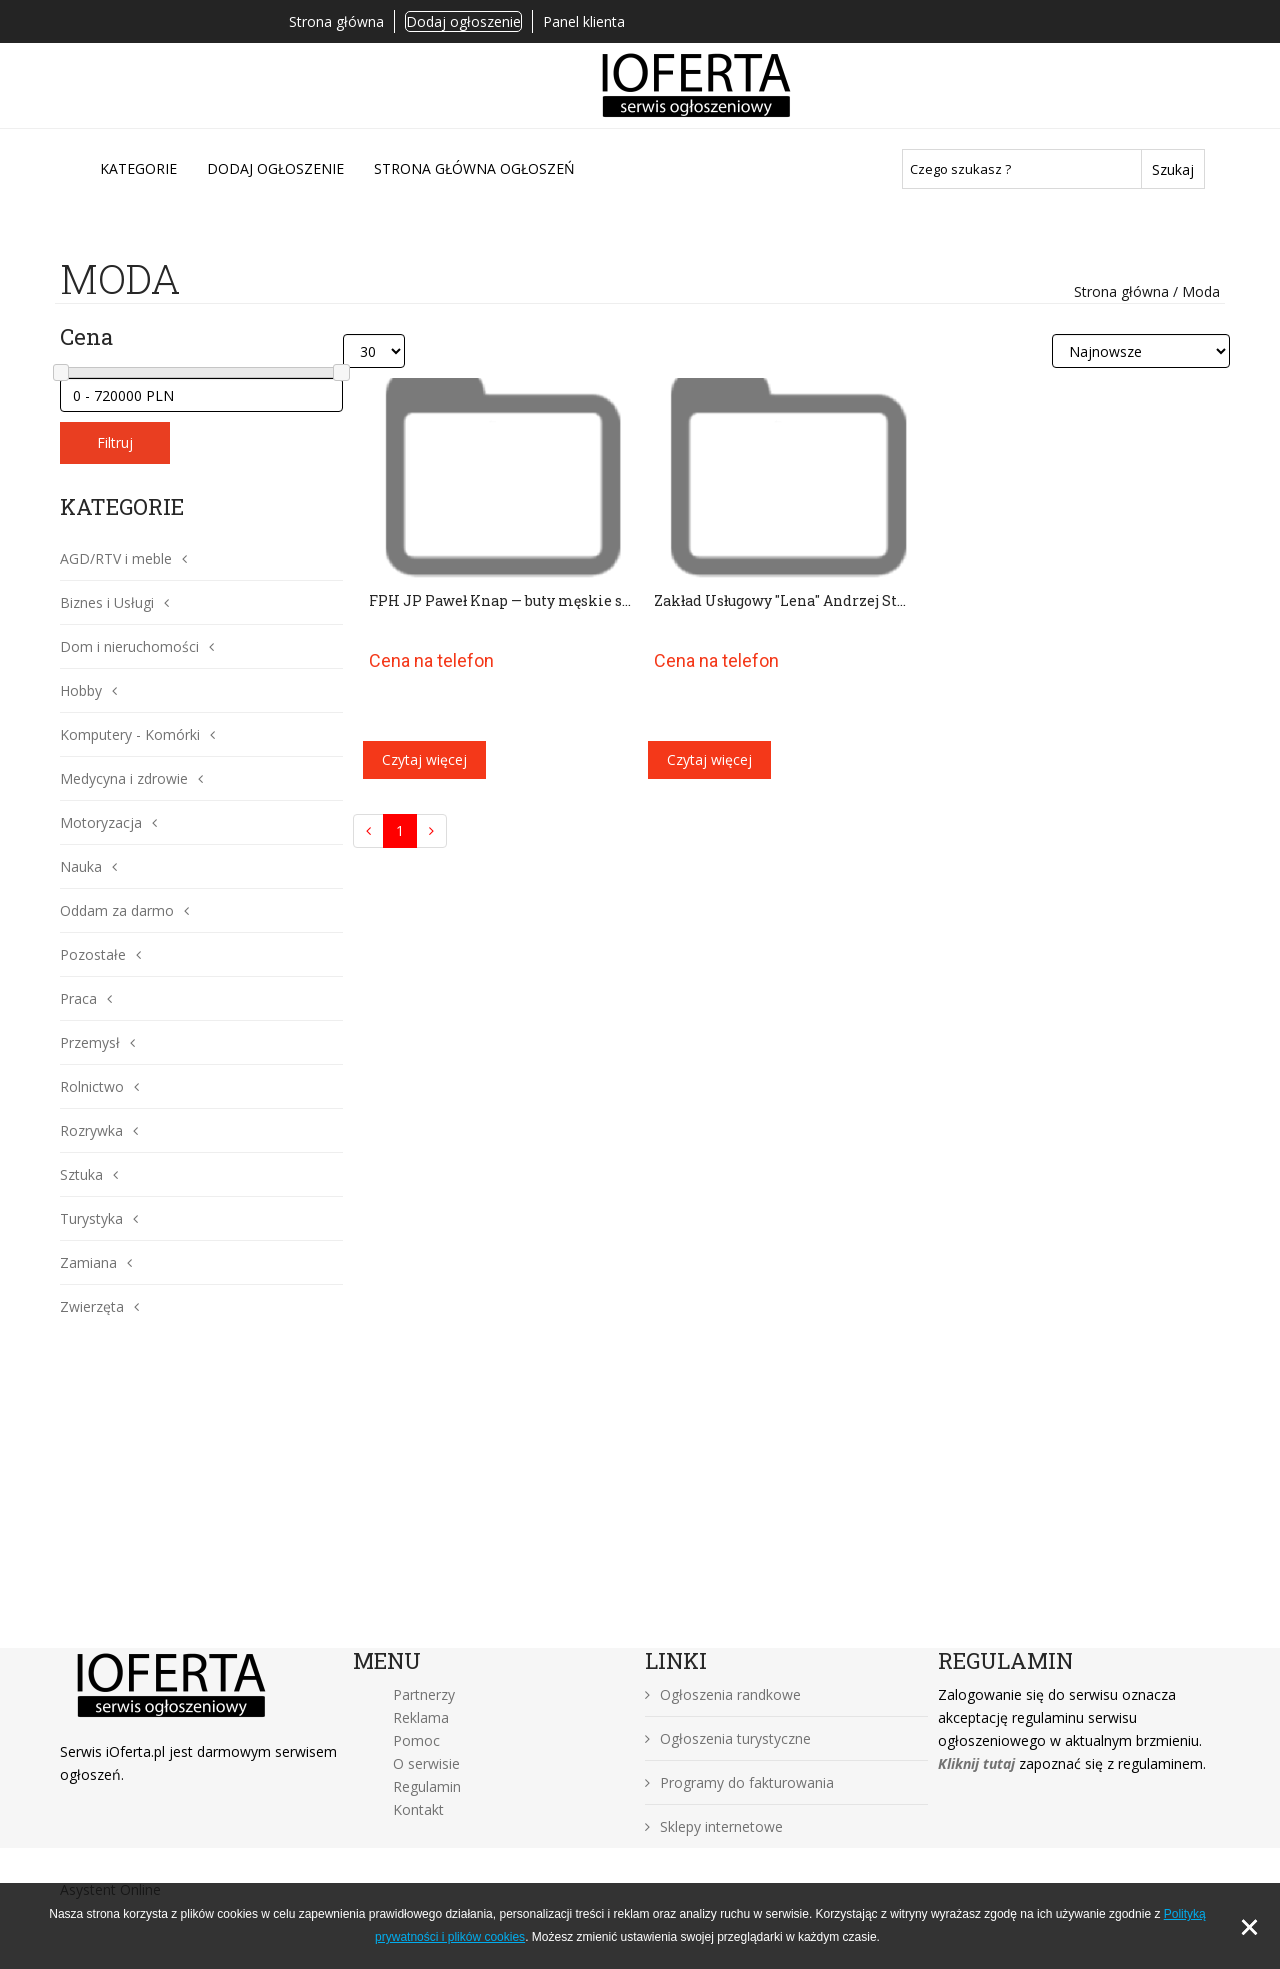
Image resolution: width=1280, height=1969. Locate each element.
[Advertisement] (640, 1498)
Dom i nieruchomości (129, 646)
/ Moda (1194, 291)
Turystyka (91, 1218)
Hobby (81, 690)
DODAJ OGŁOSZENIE (275, 168)
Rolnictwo (92, 1086)
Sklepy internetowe (714, 1826)
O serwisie (426, 1763)
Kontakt (418, 1809)
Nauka (81, 866)
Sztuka (81, 1174)
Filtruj (115, 442)
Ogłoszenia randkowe (723, 1694)
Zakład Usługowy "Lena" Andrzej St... (780, 600)
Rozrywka (91, 1130)
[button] (179, 558)
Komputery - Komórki (130, 734)
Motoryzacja (101, 822)
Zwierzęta (92, 1306)
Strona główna (336, 21)
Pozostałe (93, 954)
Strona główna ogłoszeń (474, 168)
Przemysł (90, 1042)
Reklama (421, 1717)
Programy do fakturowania (739, 1782)
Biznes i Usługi (107, 602)
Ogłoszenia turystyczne (728, 1738)
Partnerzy (424, 1694)
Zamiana (88, 1262)
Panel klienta (584, 21)
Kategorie (138, 168)
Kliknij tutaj (976, 1763)
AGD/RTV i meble (116, 558)
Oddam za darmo (117, 910)
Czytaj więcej (424, 759)
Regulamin (427, 1786)
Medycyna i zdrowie (124, 778)
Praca (78, 998)
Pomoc (416, 1740)
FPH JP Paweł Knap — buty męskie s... (500, 600)
